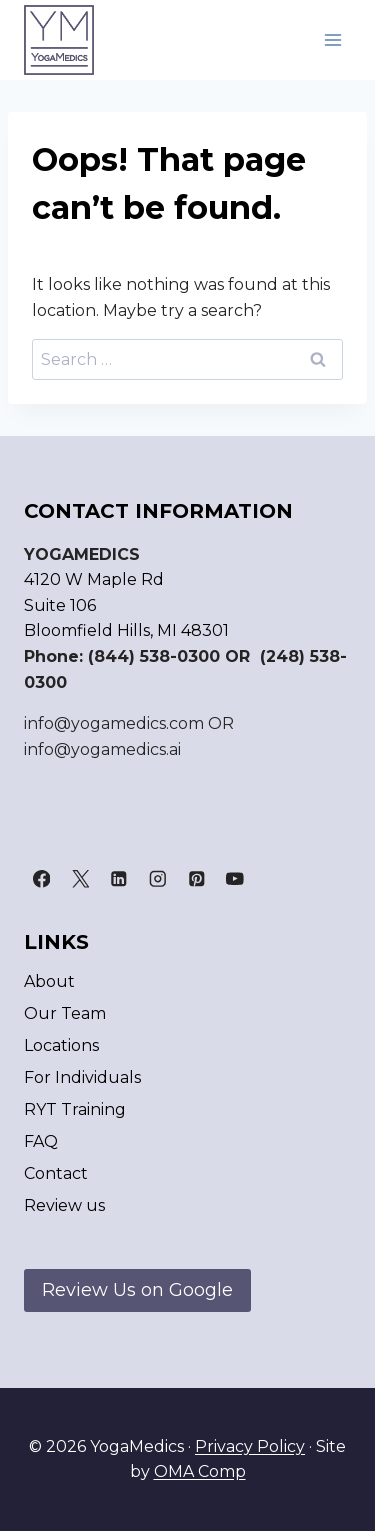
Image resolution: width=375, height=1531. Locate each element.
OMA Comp (200, 1471)
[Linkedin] (118, 879)
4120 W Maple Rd (94, 579)
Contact (56, 1173)
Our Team (65, 1013)
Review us (64, 1205)
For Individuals (82, 1077)
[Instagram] (157, 879)
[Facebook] (41, 879)
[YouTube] (235, 879)
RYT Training (75, 1109)
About (49, 981)
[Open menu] (332, 39)
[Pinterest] (196, 879)
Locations (61, 1045)
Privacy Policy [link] (250, 1446)
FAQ (41, 1141)
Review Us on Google (137, 1290)
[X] (80, 879)
